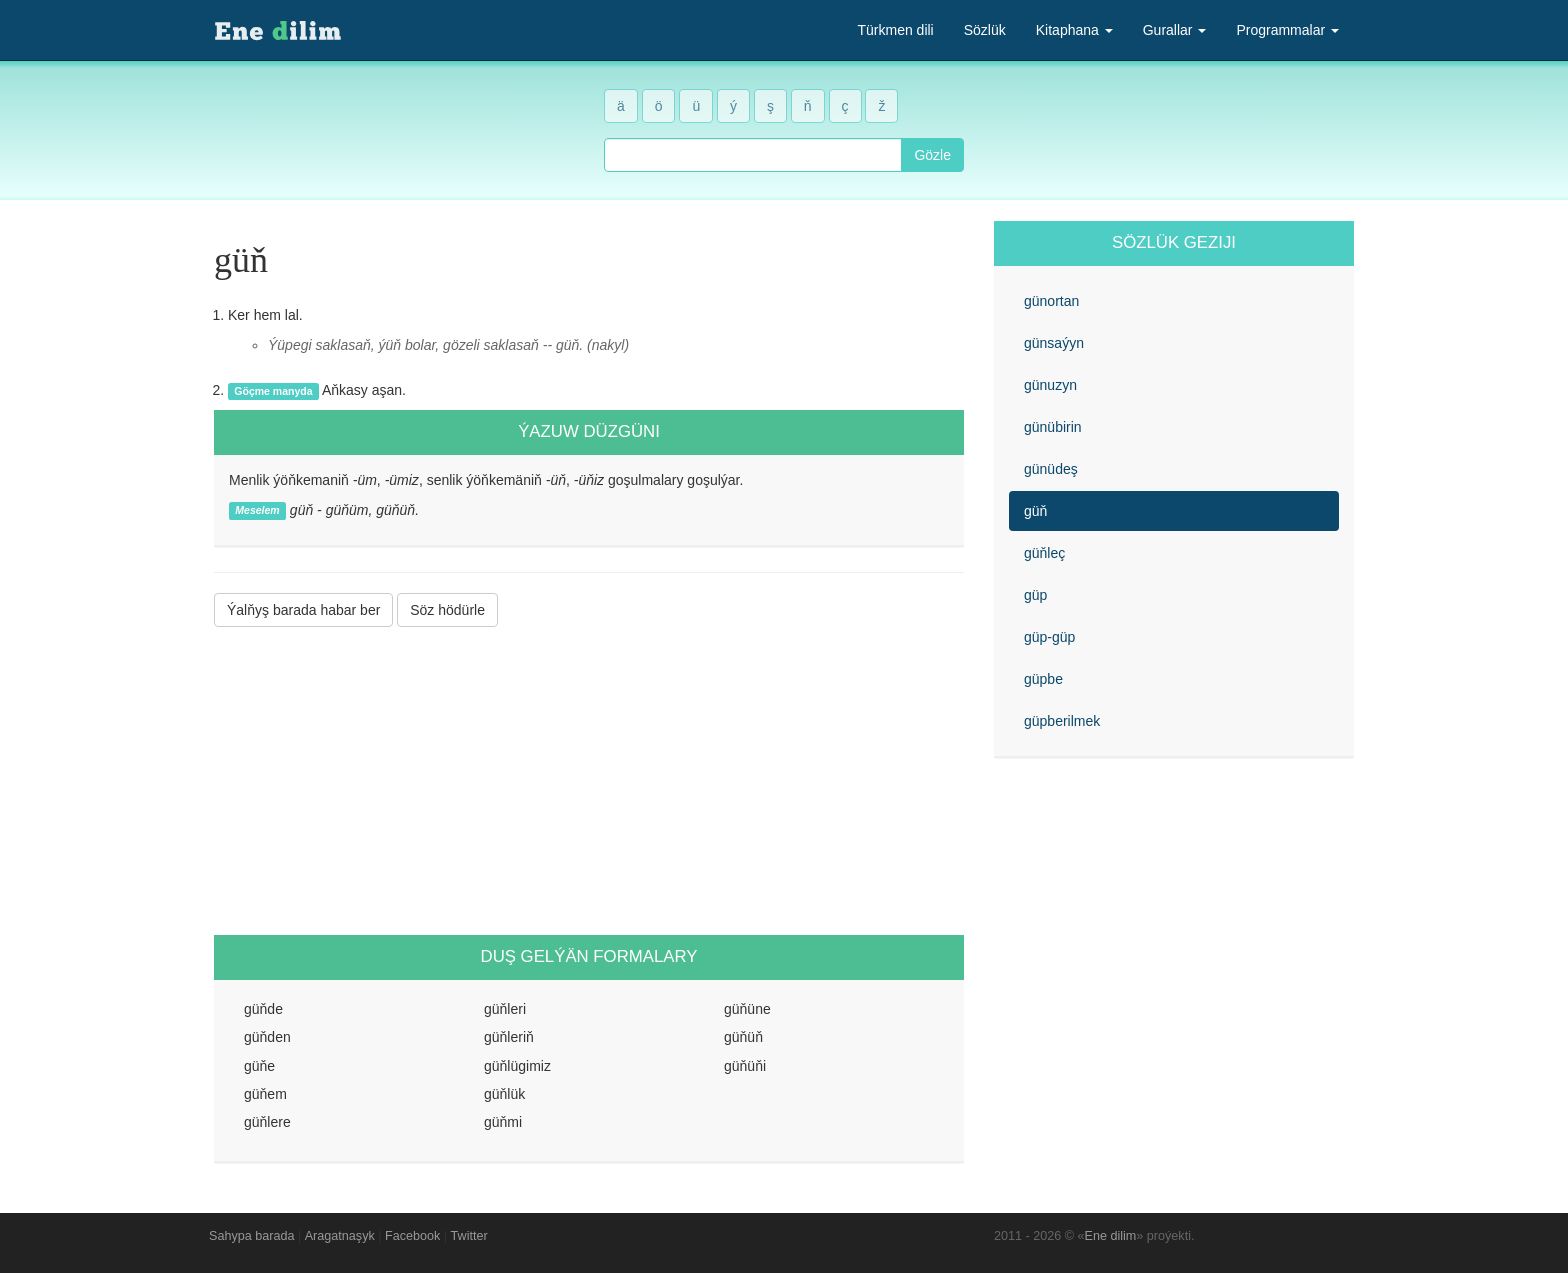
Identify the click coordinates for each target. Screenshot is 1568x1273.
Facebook (412, 1236)
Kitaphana (1074, 30)
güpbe (1043, 679)
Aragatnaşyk (340, 1236)
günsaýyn (1054, 343)
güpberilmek (1062, 721)
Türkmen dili (895, 30)
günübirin (1053, 427)
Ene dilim (1111, 1236)
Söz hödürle (447, 610)
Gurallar (1175, 30)
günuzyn (1050, 385)
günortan (1051, 301)
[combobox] (753, 155)
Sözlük (985, 30)
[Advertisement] (589, 781)
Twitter (469, 1236)
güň (1035, 511)
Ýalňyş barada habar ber (303, 610)
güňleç (1044, 553)
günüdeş (1051, 469)
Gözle (932, 155)
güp (1035, 595)
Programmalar (1287, 30)
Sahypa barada (251, 1236)
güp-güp (1049, 637)
